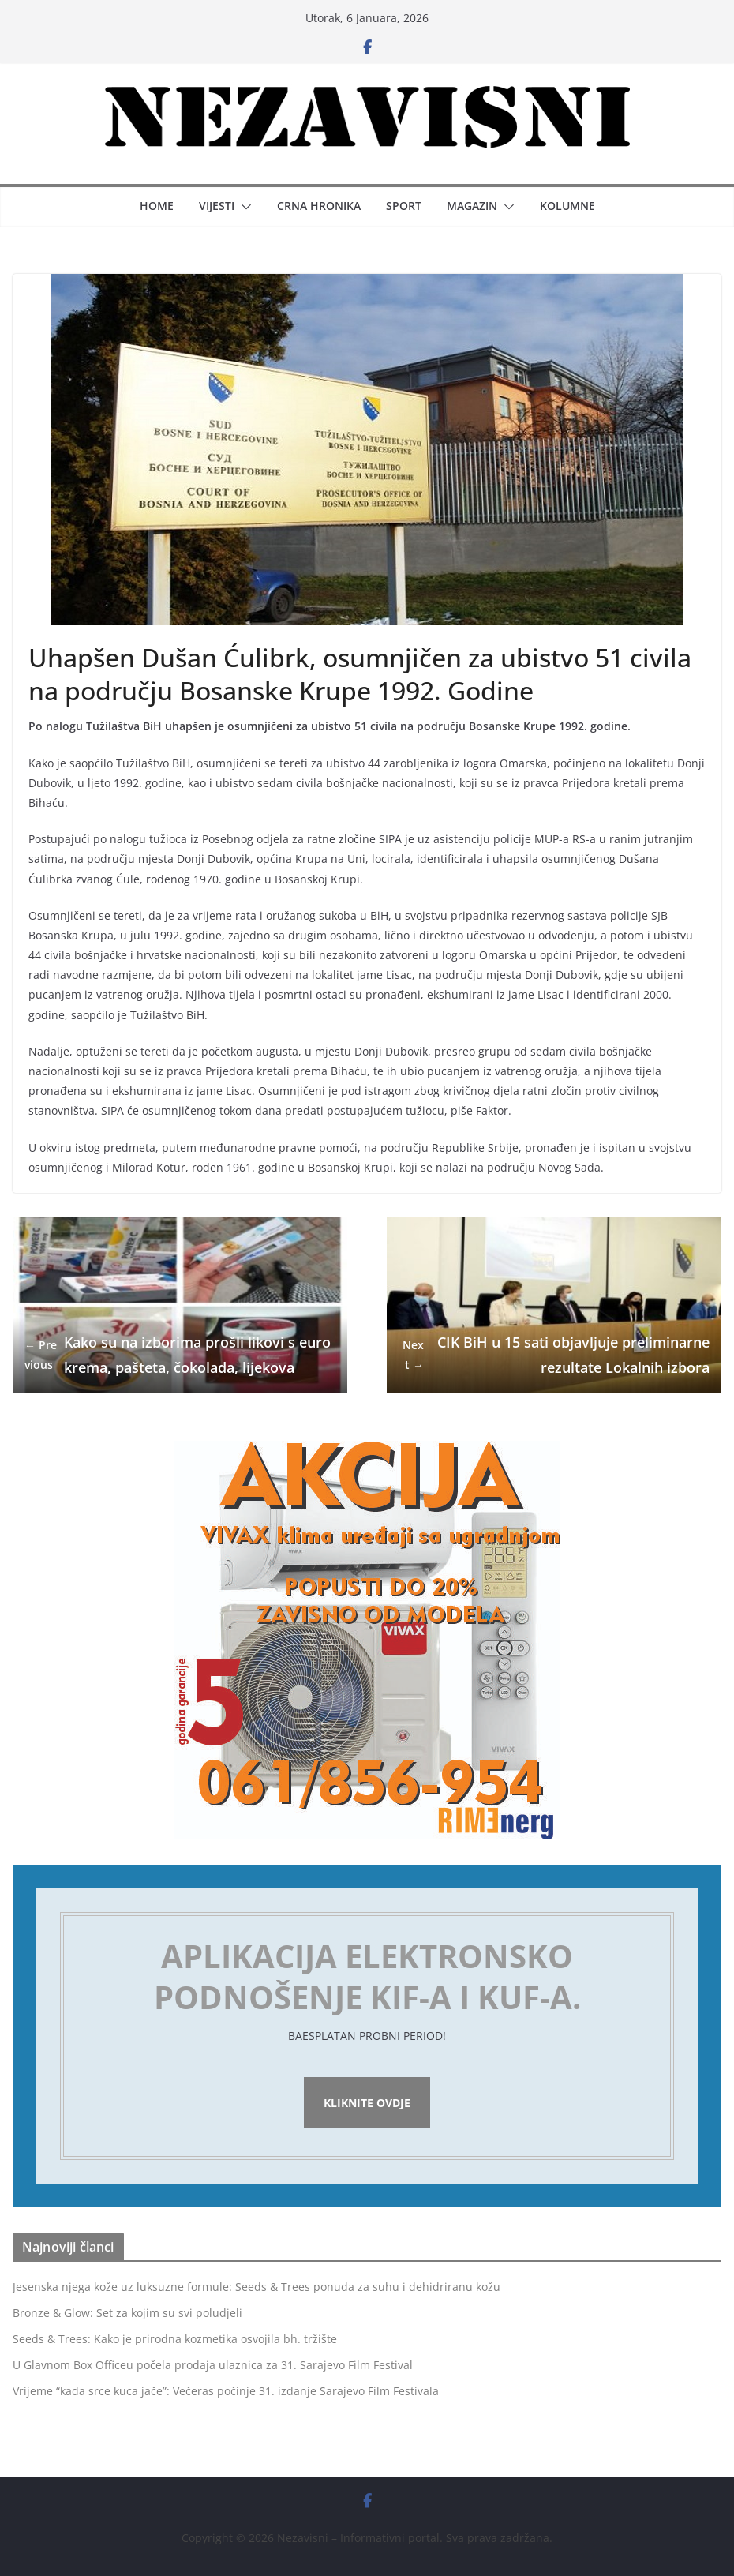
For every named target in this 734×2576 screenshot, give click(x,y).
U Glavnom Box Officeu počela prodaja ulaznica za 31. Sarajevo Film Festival (213, 2364)
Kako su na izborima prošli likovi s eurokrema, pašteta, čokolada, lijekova (177, 1355)
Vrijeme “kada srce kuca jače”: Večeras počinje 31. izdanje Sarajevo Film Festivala (226, 2390)
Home (157, 205)
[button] (243, 207)
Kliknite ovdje (367, 2102)
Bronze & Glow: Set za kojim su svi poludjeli (127, 2312)
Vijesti (216, 205)
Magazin (472, 205)
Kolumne (567, 205)
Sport (403, 205)
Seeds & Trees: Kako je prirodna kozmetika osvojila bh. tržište (175, 2338)
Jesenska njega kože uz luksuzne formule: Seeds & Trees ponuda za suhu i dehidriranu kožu (256, 2286)
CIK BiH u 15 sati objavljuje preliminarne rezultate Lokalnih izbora (554, 1355)
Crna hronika (319, 205)
